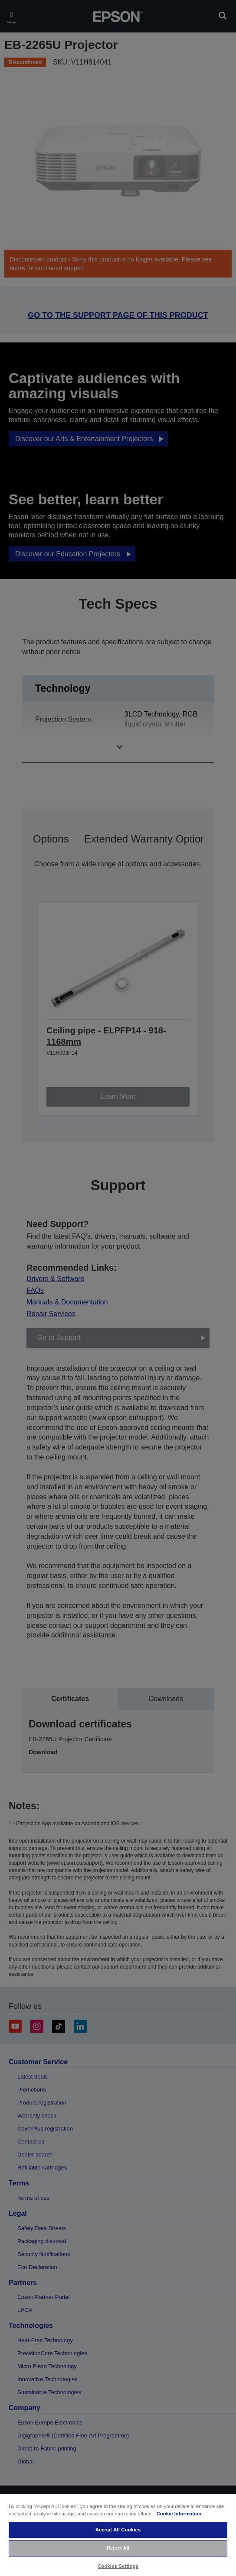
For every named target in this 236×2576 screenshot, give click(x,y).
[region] (118, 2534)
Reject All (118, 2547)
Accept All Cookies (118, 2529)
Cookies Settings (118, 2566)
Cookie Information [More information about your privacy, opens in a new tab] (179, 2513)
